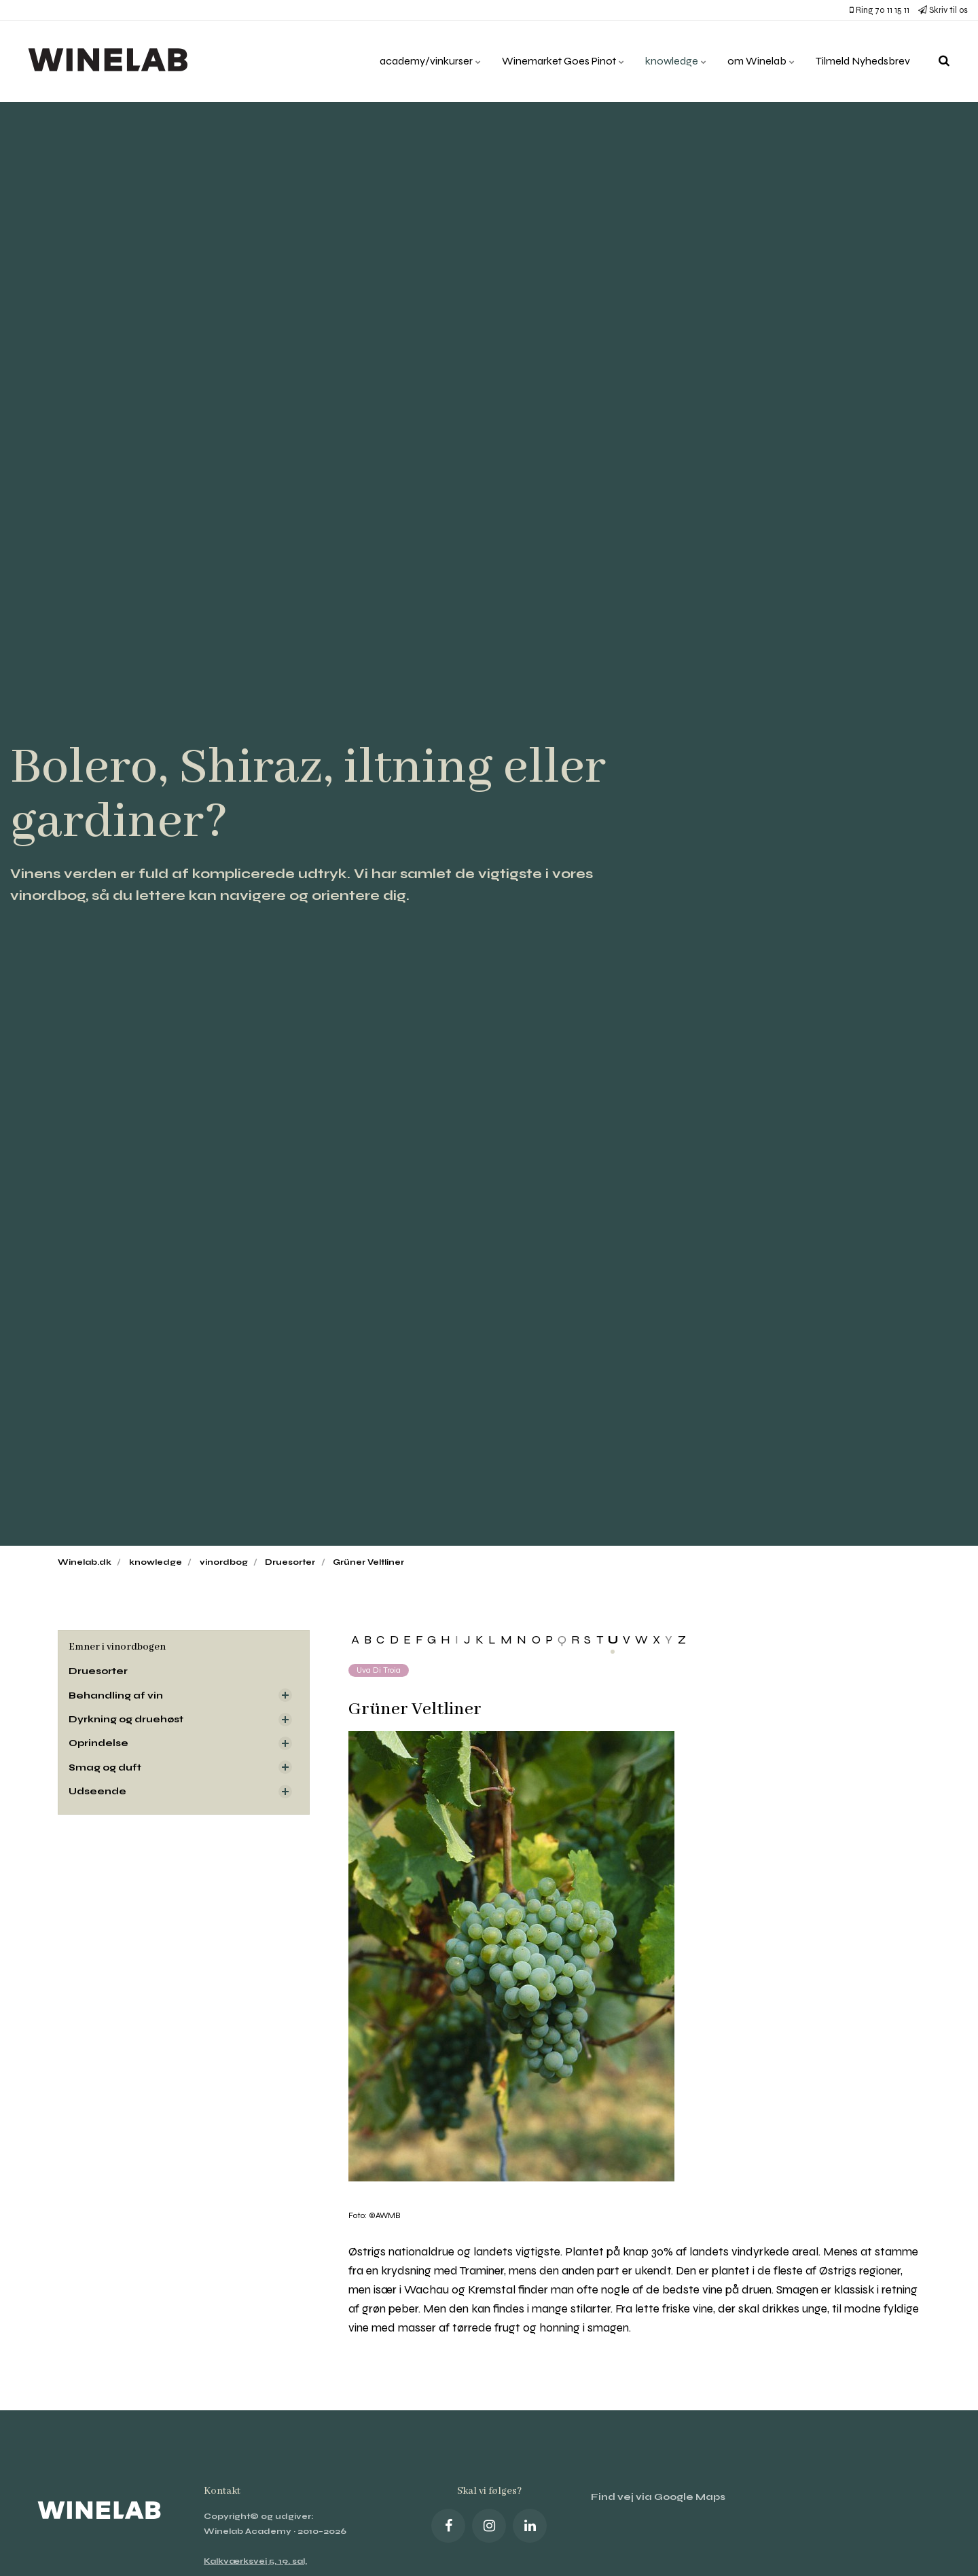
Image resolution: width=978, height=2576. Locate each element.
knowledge (676, 60)
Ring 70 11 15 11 (879, 10)
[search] (944, 61)
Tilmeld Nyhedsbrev (863, 60)
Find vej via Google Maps (658, 2497)
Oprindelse (98, 1743)
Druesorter (98, 1671)
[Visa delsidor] (285, 1695)
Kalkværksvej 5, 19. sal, (255, 2561)
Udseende (97, 1791)
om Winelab (761, 60)
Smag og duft (105, 1767)
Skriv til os (943, 10)
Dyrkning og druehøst (126, 1719)
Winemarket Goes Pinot (563, 60)
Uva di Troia (379, 1670)
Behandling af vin (116, 1695)
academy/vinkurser (431, 60)
